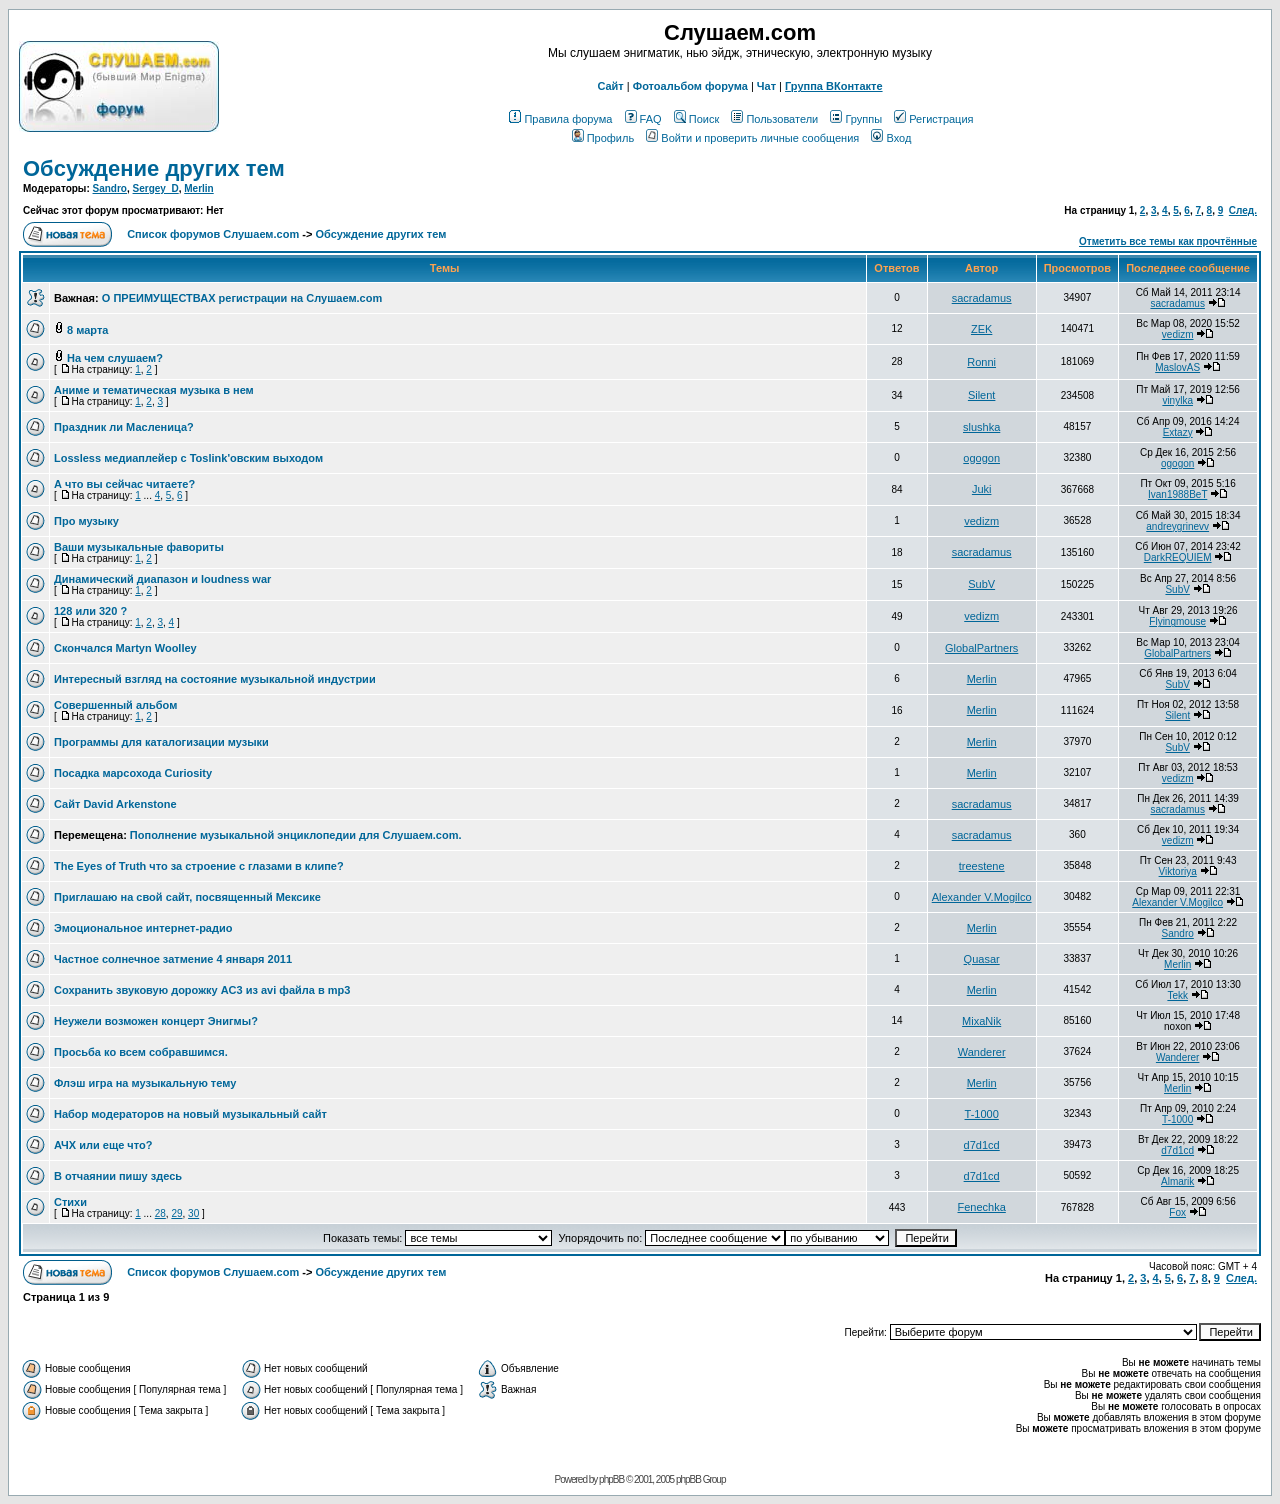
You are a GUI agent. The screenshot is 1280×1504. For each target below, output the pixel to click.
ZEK (981, 329)
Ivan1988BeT (1177, 494)
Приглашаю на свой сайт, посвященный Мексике (187, 897)
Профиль (603, 138)
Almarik (1177, 1181)
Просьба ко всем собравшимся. (141, 1052)
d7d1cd (982, 1145)
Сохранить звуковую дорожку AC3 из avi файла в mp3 (202, 990)
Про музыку (86, 521)
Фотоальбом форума (690, 86)
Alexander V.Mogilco (982, 897)
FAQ (643, 119)
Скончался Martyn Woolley (125, 648)
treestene (982, 866)
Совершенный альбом (115, 705)
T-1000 (982, 1114)
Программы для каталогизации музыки (161, 742)
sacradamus (982, 298)
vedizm (1178, 334)
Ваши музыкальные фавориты (139, 547)
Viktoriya (1178, 871)
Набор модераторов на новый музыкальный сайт (190, 1114)
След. (1243, 210)
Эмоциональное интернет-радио (143, 928)
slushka (981, 427)
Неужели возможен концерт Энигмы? (156, 1021)
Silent (982, 395)
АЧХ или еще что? (103, 1145)
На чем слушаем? (115, 358)
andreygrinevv (1177, 526)
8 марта (87, 330)
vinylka (1177, 400)
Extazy (1178, 432)
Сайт (610, 86)
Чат (766, 86)
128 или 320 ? (90, 611)
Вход (891, 138)
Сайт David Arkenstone (115, 804)
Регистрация (933, 119)
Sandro (110, 188)
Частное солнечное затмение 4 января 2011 (173, 959)
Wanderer (982, 1052)
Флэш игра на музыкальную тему (145, 1083)
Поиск (696, 119)
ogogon (981, 458)
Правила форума (560, 119)
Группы (856, 119)
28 (160, 1213)
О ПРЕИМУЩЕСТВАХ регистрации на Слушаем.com (242, 298)
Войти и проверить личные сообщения (752, 138)
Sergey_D (156, 188)
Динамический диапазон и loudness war (162, 579)
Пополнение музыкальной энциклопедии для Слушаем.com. (296, 835)
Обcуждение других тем (154, 168)
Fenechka (982, 1207)
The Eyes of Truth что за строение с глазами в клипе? (199, 866)
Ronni (981, 362)
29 (176, 1213)
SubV (981, 584)
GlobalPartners (981, 648)
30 (193, 1213)
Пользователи (774, 119)
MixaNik (981, 1021)
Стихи (70, 1202)
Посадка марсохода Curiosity (133, 773)
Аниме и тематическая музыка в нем (154, 390)
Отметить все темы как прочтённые (1168, 241)
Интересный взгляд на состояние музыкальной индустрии (215, 679)
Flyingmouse (1177, 621)
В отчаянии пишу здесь (118, 1176)
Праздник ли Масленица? (124, 427)
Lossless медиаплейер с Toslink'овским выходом (188, 458)
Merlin (198, 188)
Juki (982, 489)
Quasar (982, 959)
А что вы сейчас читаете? (124, 484)
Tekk (1177, 995)
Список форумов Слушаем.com (213, 234)
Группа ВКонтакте (834, 86)
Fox (1177, 1212)
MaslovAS (1177, 367)
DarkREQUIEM (1178, 557)
